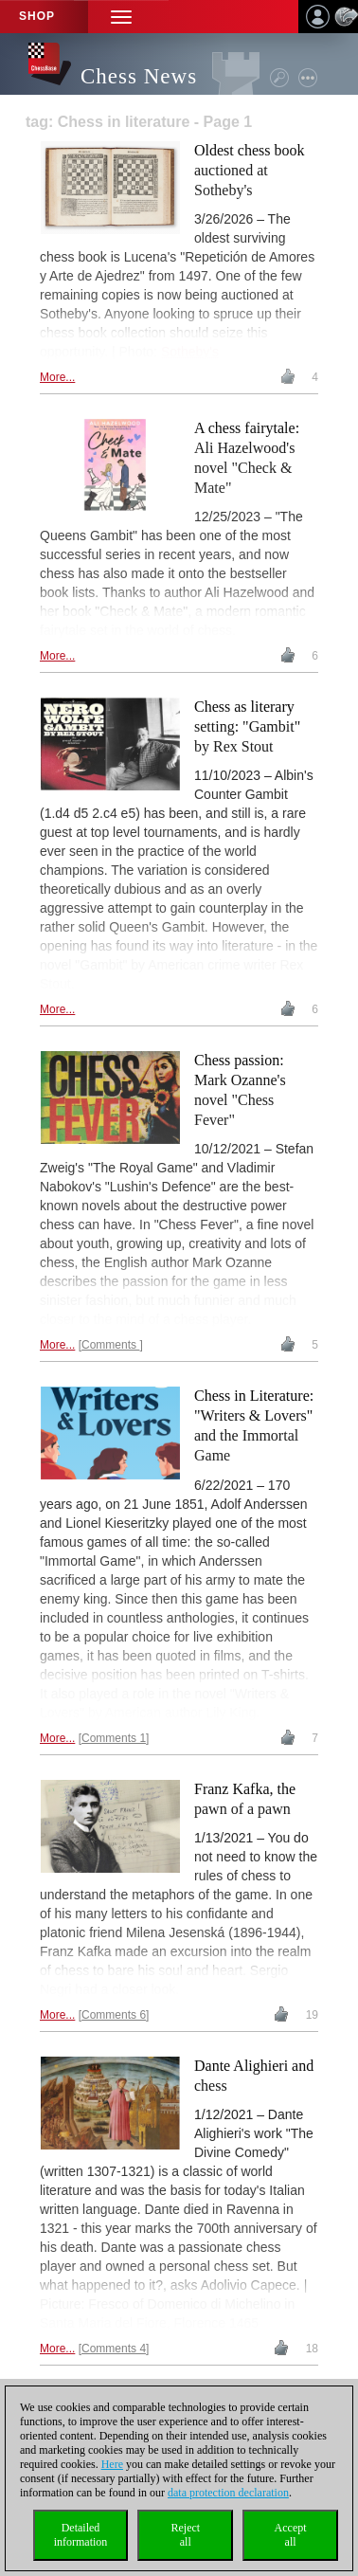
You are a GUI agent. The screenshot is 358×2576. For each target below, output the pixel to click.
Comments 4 (113, 2348)
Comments (110, 1344)
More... (57, 377)
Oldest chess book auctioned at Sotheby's (249, 170)
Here (112, 2464)
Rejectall (185, 2535)
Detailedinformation (81, 2535)
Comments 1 (113, 1738)
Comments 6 (113, 2015)
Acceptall (291, 2535)
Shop (37, 16)
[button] (121, 16)
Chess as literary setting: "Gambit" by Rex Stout (247, 726)
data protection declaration (228, 2492)
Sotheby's (190, 351)
